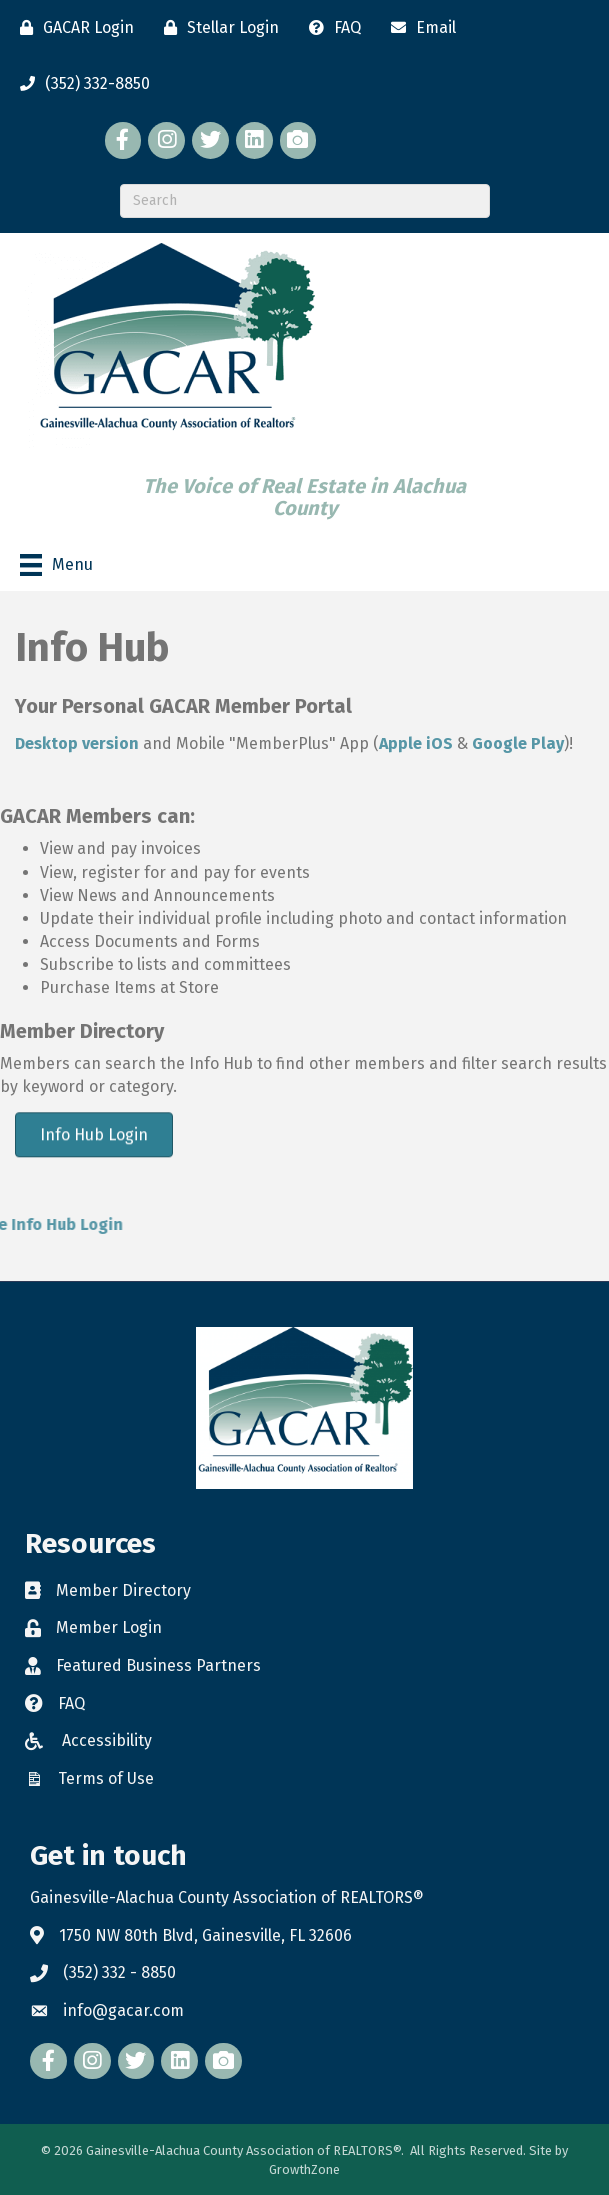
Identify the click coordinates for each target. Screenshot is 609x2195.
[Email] (418, 28)
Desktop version (77, 743)
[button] (94, 1136)
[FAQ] (330, 28)
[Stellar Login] (216, 28)
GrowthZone (304, 2169)
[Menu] (56, 565)
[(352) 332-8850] (80, 84)
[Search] (305, 201)
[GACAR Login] (72, 28)
